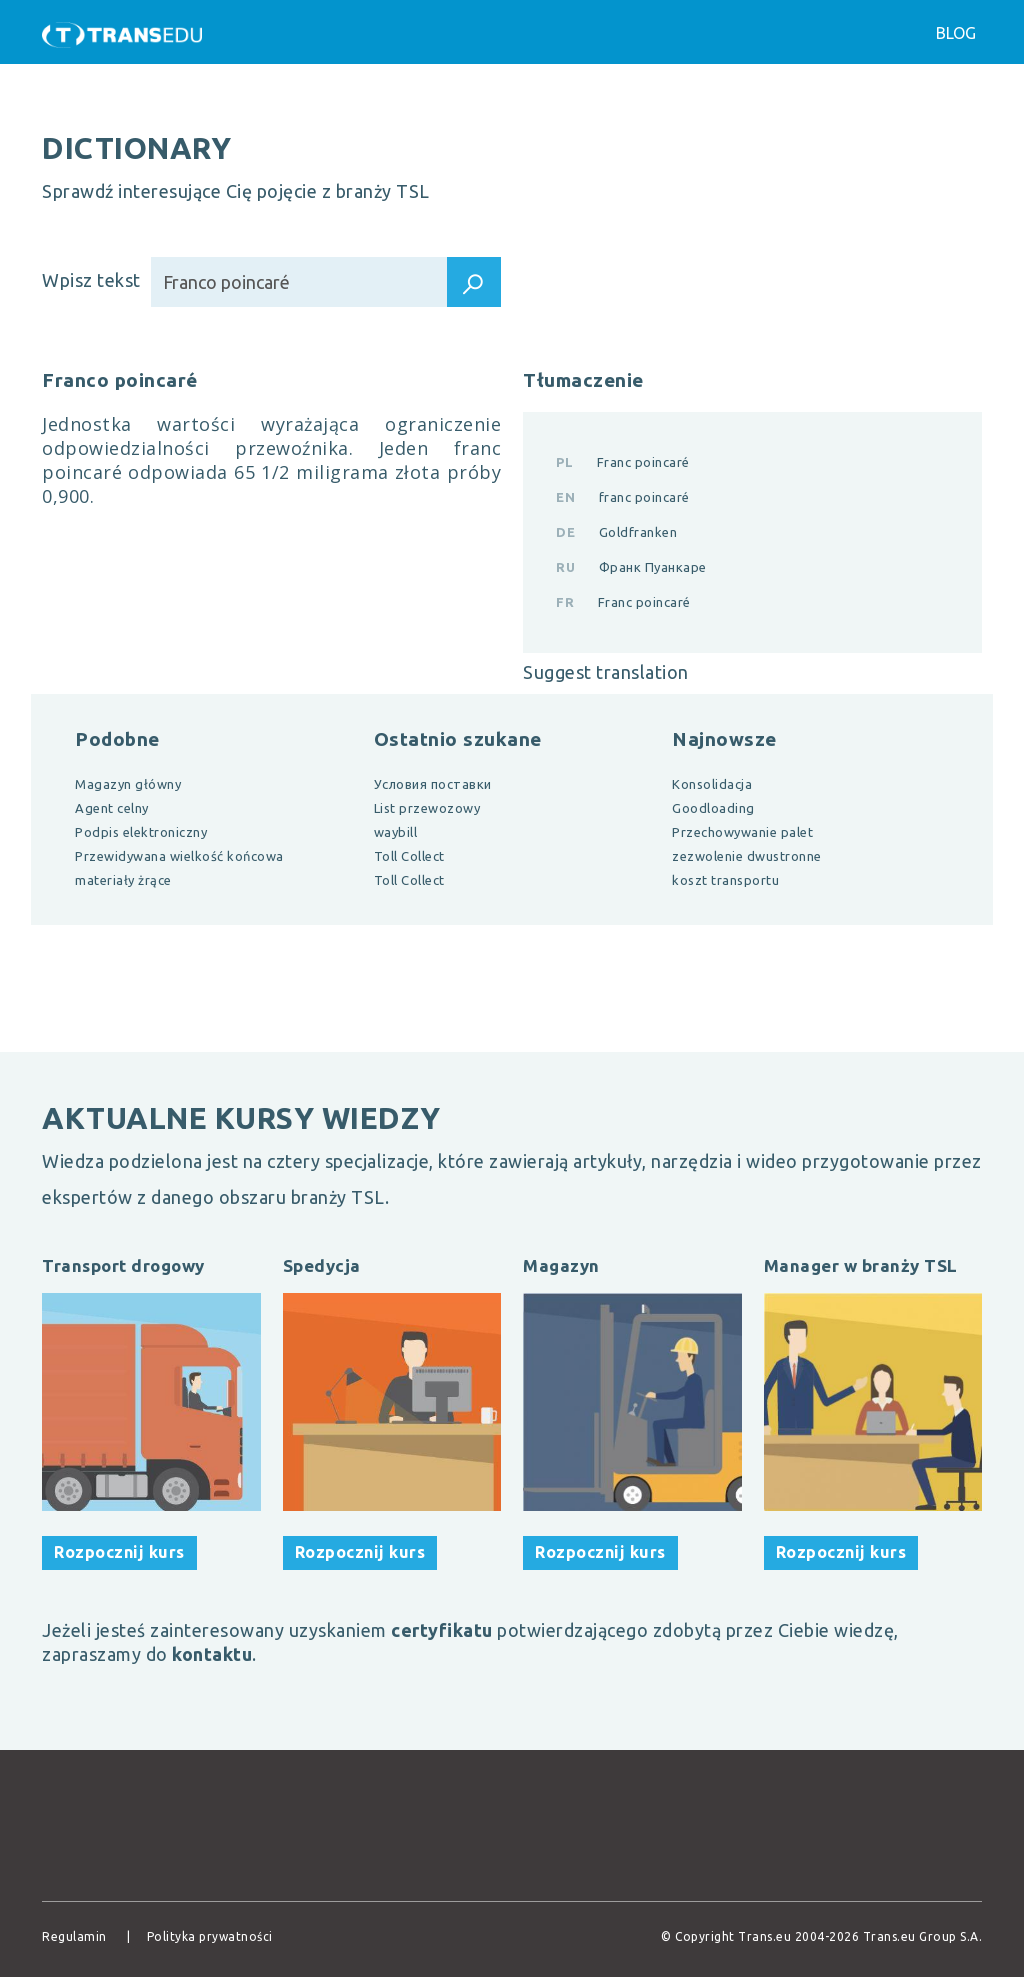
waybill (396, 832)
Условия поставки (433, 784)
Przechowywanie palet (742, 832)
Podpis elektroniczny (141, 832)
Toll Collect (409, 856)
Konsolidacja (712, 784)
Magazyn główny (128, 784)
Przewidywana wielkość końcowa (179, 856)
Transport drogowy (123, 1265)
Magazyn (561, 1265)
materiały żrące (123, 880)
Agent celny (112, 808)
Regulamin (74, 1936)
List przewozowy (427, 808)
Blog (956, 33)
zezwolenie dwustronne (747, 856)
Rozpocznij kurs (119, 1552)
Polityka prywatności (210, 1936)
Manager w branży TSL (861, 1265)
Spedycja (322, 1265)
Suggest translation (606, 672)
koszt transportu (725, 880)
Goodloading (713, 808)
